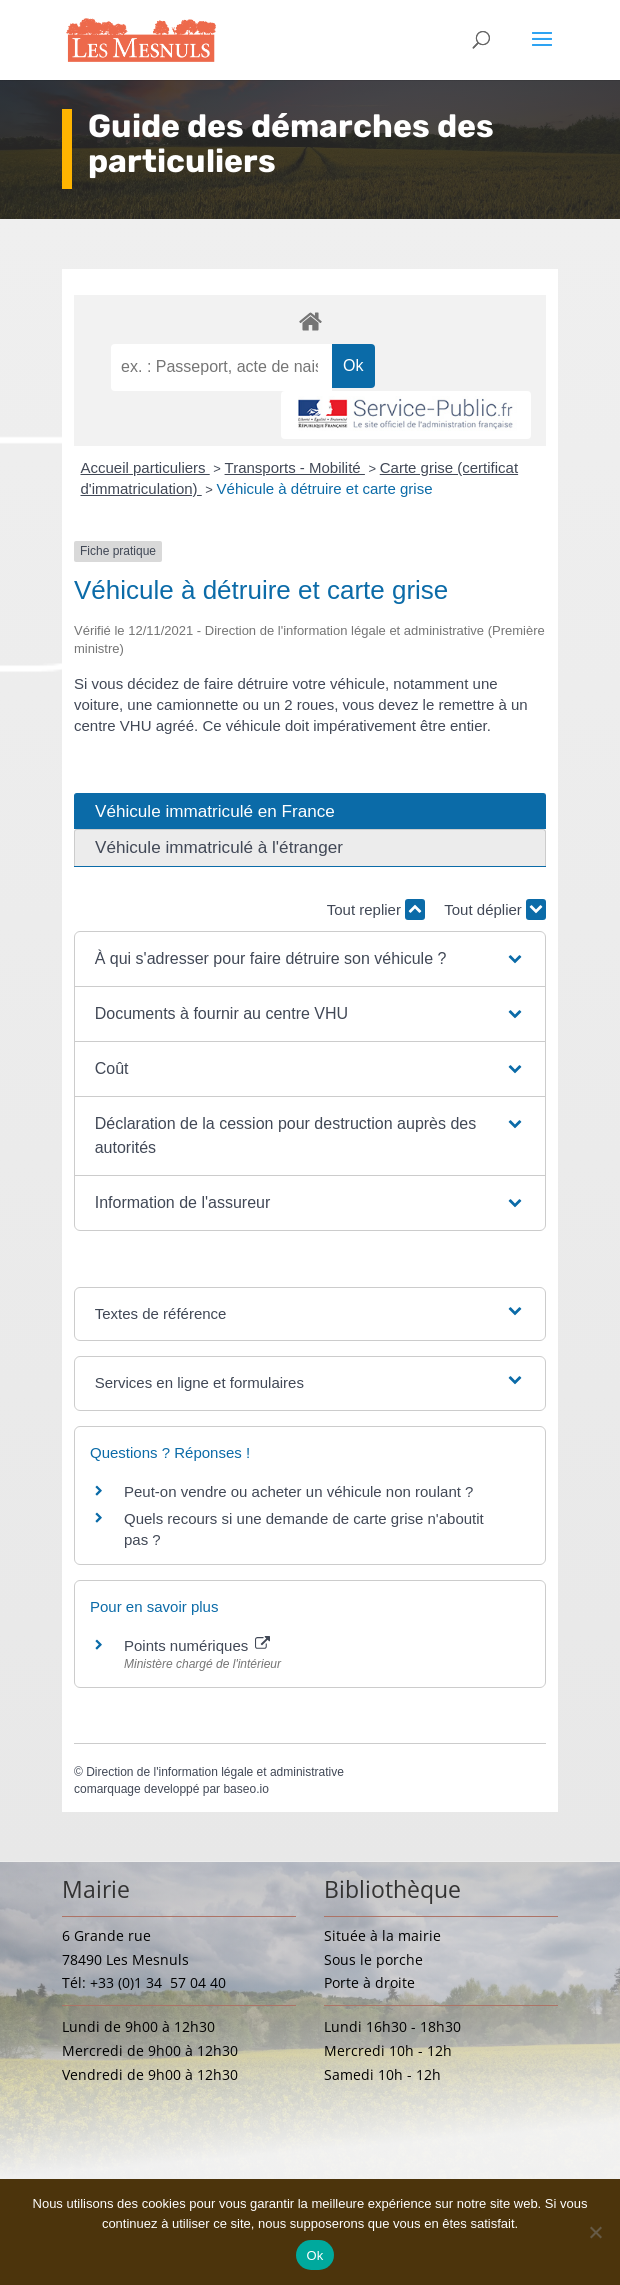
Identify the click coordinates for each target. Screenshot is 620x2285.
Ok (314, 2255)
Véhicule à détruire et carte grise (325, 488)
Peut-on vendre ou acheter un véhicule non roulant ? (298, 1491)
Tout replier (376, 909)
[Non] (595, 2232)
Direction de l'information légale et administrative (215, 1772)
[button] (310, 959)
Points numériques (197, 1645)
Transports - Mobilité (295, 467)
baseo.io (245, 1789)
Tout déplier (495, 909)
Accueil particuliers (145, 467)
